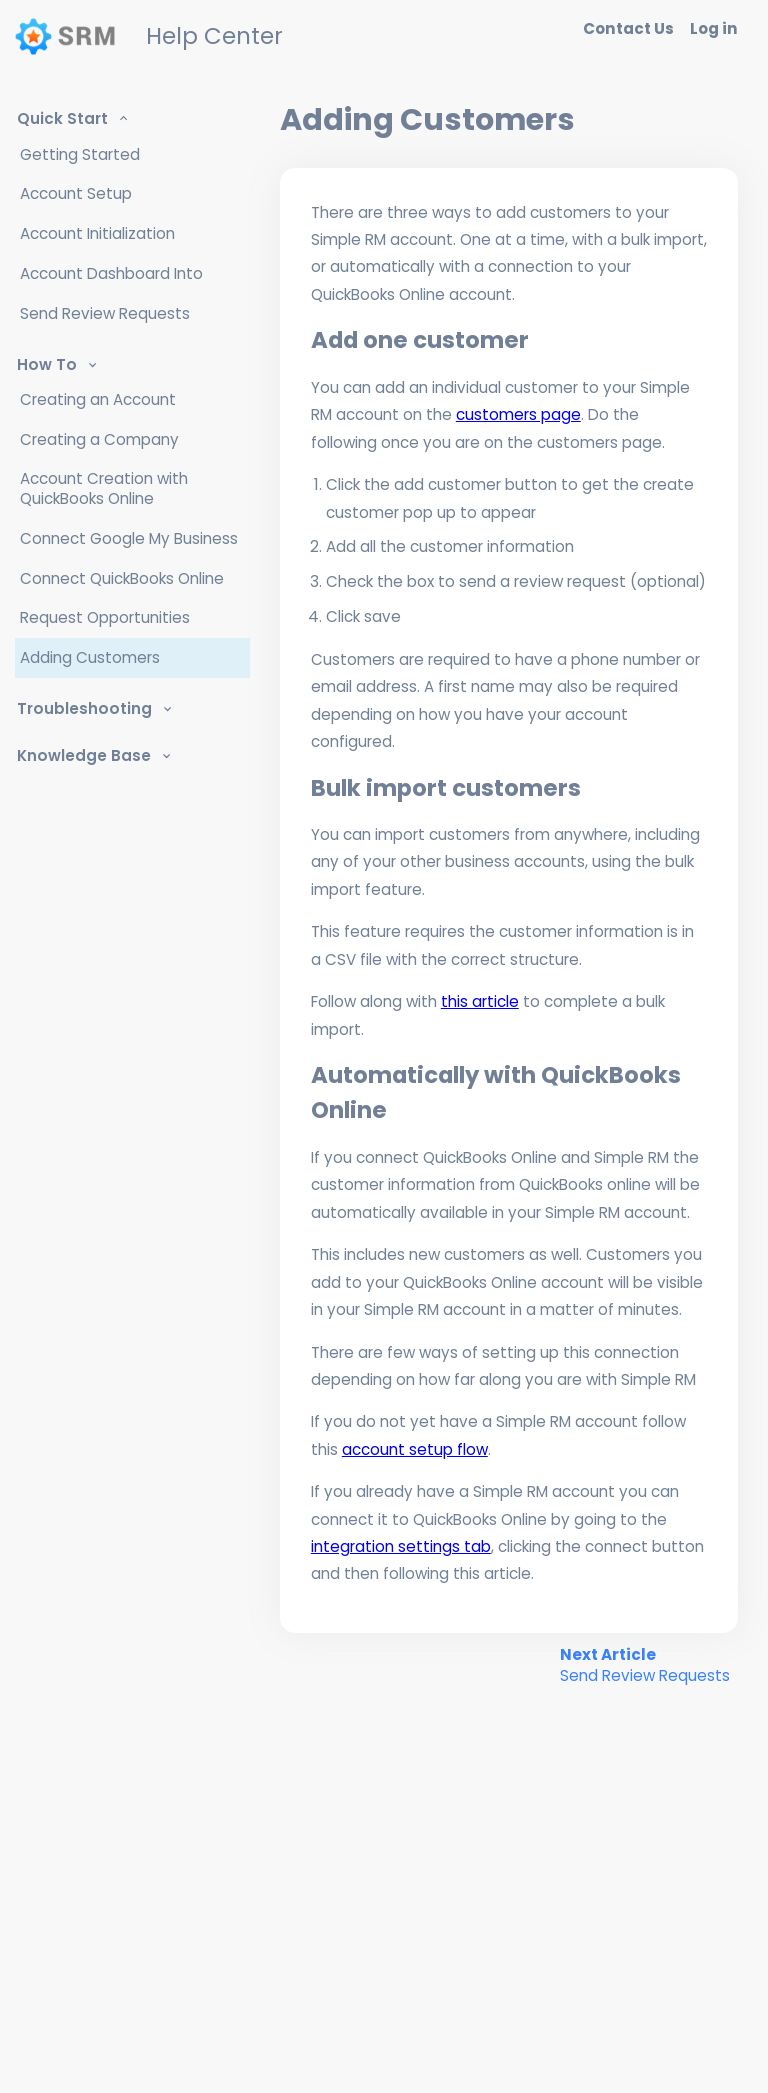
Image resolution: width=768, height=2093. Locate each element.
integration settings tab (401, 1546)
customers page (518, 414)
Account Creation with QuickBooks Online (104, 488)
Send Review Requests (105, 313)
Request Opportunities (105, 617)
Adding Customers (90, 657)
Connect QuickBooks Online (122, 578)
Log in (714, 28)
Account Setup (76, 193)
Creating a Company (99, 439)
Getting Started (80, 154)
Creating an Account (98, 399)
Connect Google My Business (129, 538)
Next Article (645, 1665)
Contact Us (628, 28)
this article (480, 1001)
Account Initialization (97, 233)
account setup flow (415, 1449)
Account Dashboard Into (111, 273)
